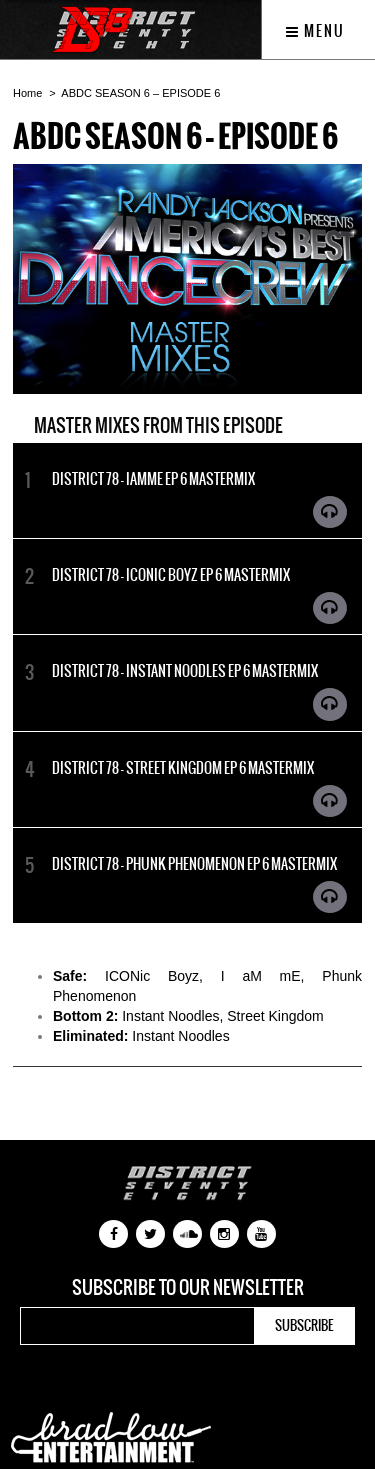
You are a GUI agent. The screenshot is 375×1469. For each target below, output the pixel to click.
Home (27, 93)
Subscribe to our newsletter (188, 1288)
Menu (315, 31)
